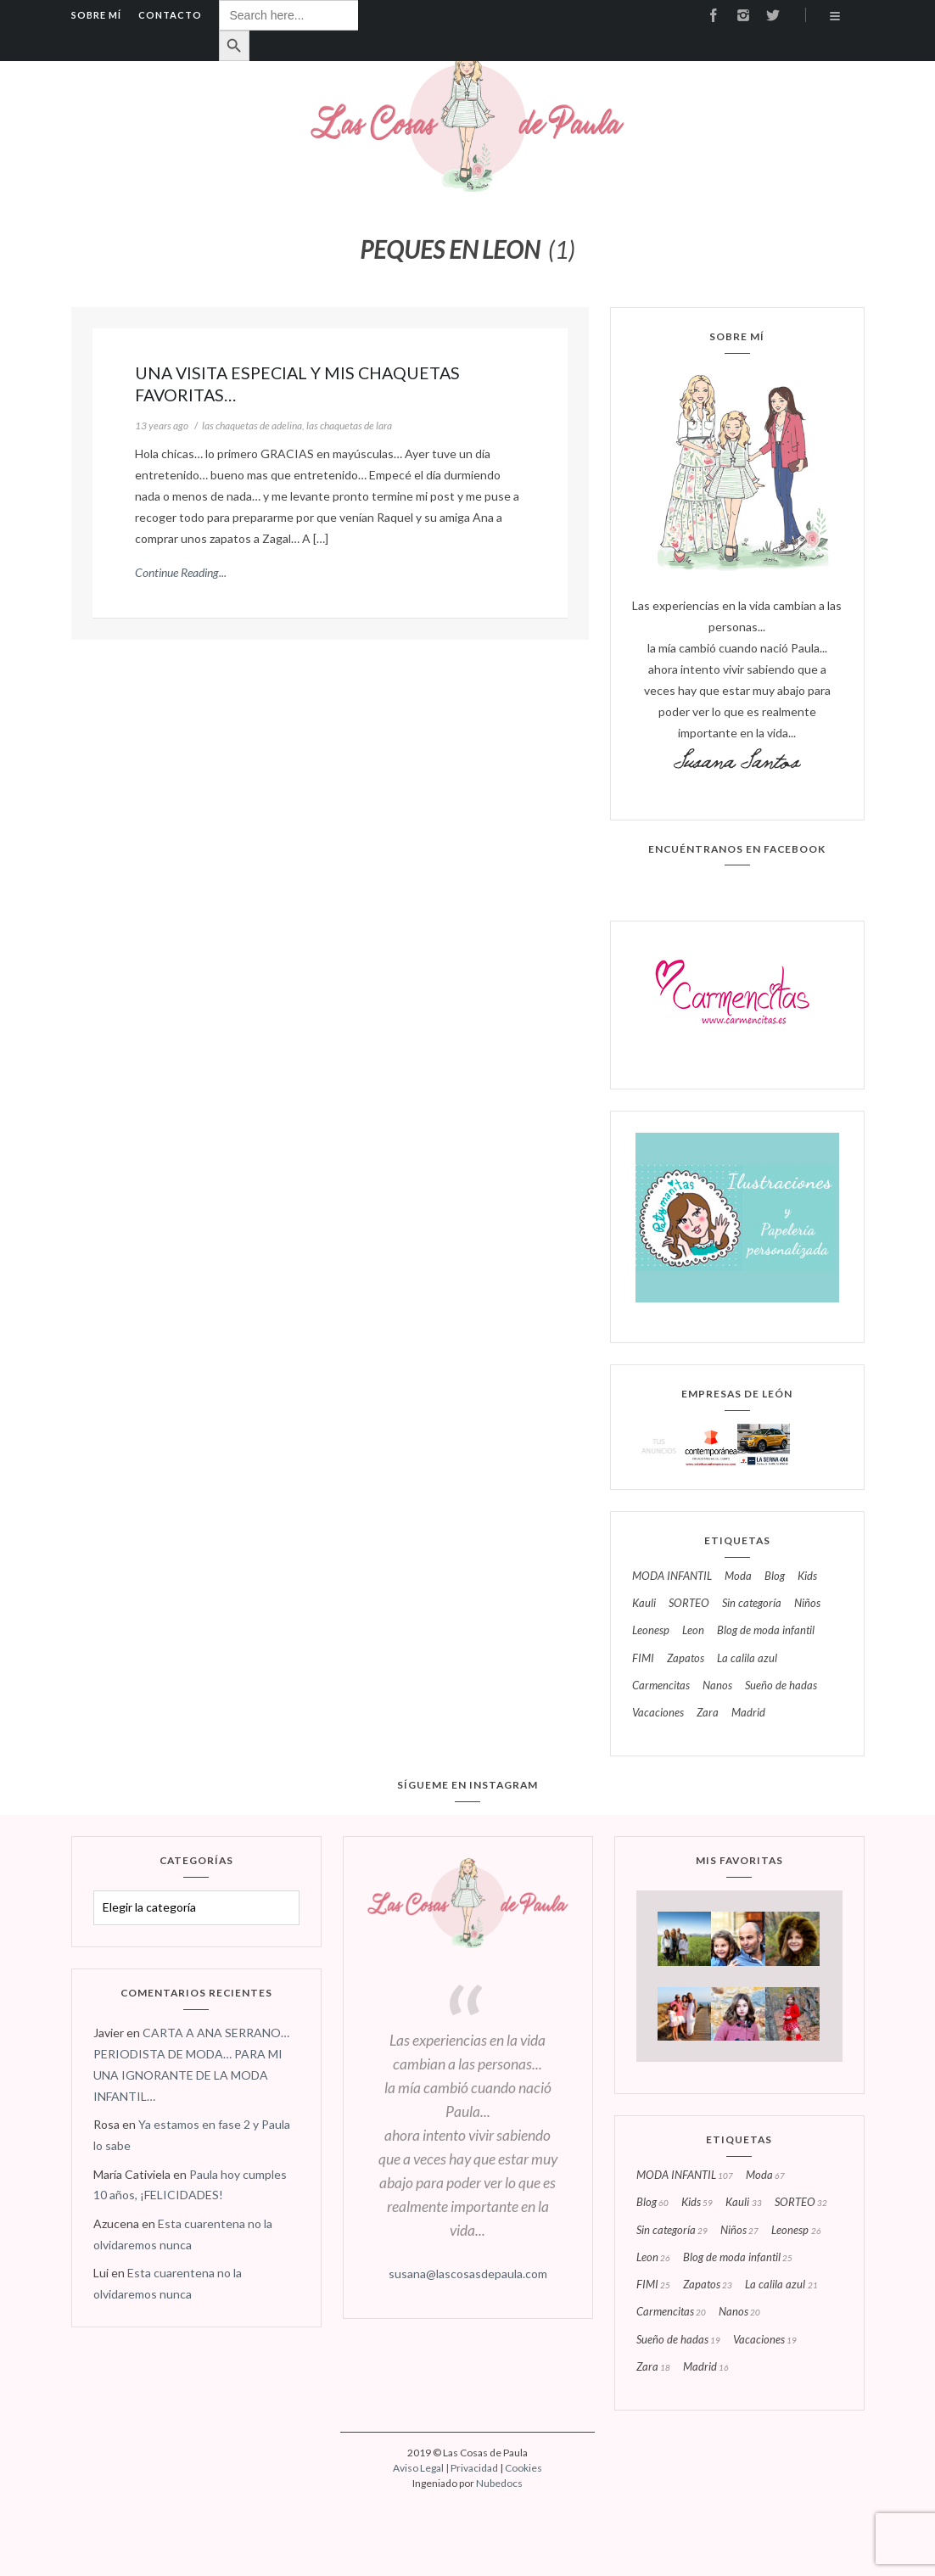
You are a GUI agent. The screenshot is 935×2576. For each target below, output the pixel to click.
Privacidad (474, 2467)
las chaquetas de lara (349, 425)
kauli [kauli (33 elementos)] (743, 2203)
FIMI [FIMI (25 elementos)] (653, 2285)
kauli (644, 1604)
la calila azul (747, 1659)
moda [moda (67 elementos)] (765, 2175)
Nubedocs (499, 2483)
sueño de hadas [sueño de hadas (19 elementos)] (678, 2340)
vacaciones (658, 1713)
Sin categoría (751, 1604)
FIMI (643, 1659)
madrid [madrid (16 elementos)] (706, 2367)
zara (708, 1713)
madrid (748, 1713)
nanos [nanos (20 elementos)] (739, 2312)
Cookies (523, 2467)
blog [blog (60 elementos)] (652, 2203)
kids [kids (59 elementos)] (697, 2203)
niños (807, 1604)
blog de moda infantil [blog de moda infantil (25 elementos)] (737, 2258)
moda (738, 1576)
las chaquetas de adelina (252, 425)
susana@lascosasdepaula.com (468, 2273)
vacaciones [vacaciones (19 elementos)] (765, 2340)
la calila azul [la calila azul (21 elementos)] (781, 2285)
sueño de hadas (781, 1686)
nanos (717, 1686)
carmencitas (661, 1686)
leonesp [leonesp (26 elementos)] (795, 2231)
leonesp (650, 1631)
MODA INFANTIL (672, 1576)
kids (807, 1576)
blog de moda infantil (766, 1631)
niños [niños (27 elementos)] (739, 2231)
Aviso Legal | (422, 2467)
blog (774, 1576)
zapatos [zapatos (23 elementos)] (707, 2285)
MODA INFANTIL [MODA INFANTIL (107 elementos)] (684, 2175)
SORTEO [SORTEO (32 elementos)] (801, 2203)
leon (693, 1631)
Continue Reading (177, 572)
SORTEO (689, 1604)
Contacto (170, 14)
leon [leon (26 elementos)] (653, 2258)
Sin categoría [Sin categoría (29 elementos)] (672, 2231)
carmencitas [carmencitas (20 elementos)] (671, 2312)
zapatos (685, 1659)
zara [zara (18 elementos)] (653, 2367)
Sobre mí (96, 14)
